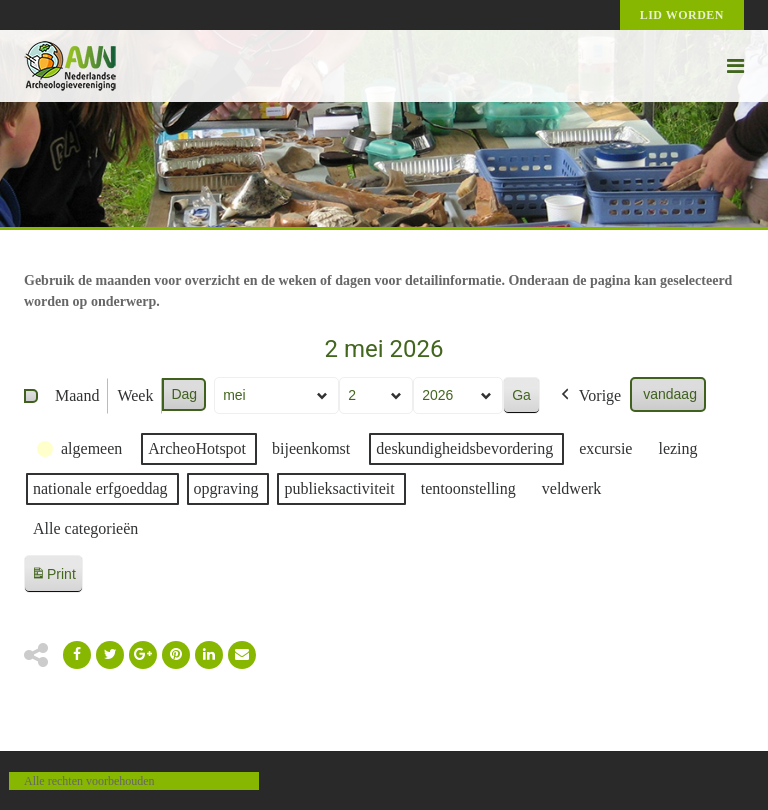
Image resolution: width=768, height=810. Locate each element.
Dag (184, 394)
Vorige (589, 396)
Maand (77, 395)
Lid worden (682, 15)
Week (135, 395)
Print (53, 577)
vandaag (670, 394)
